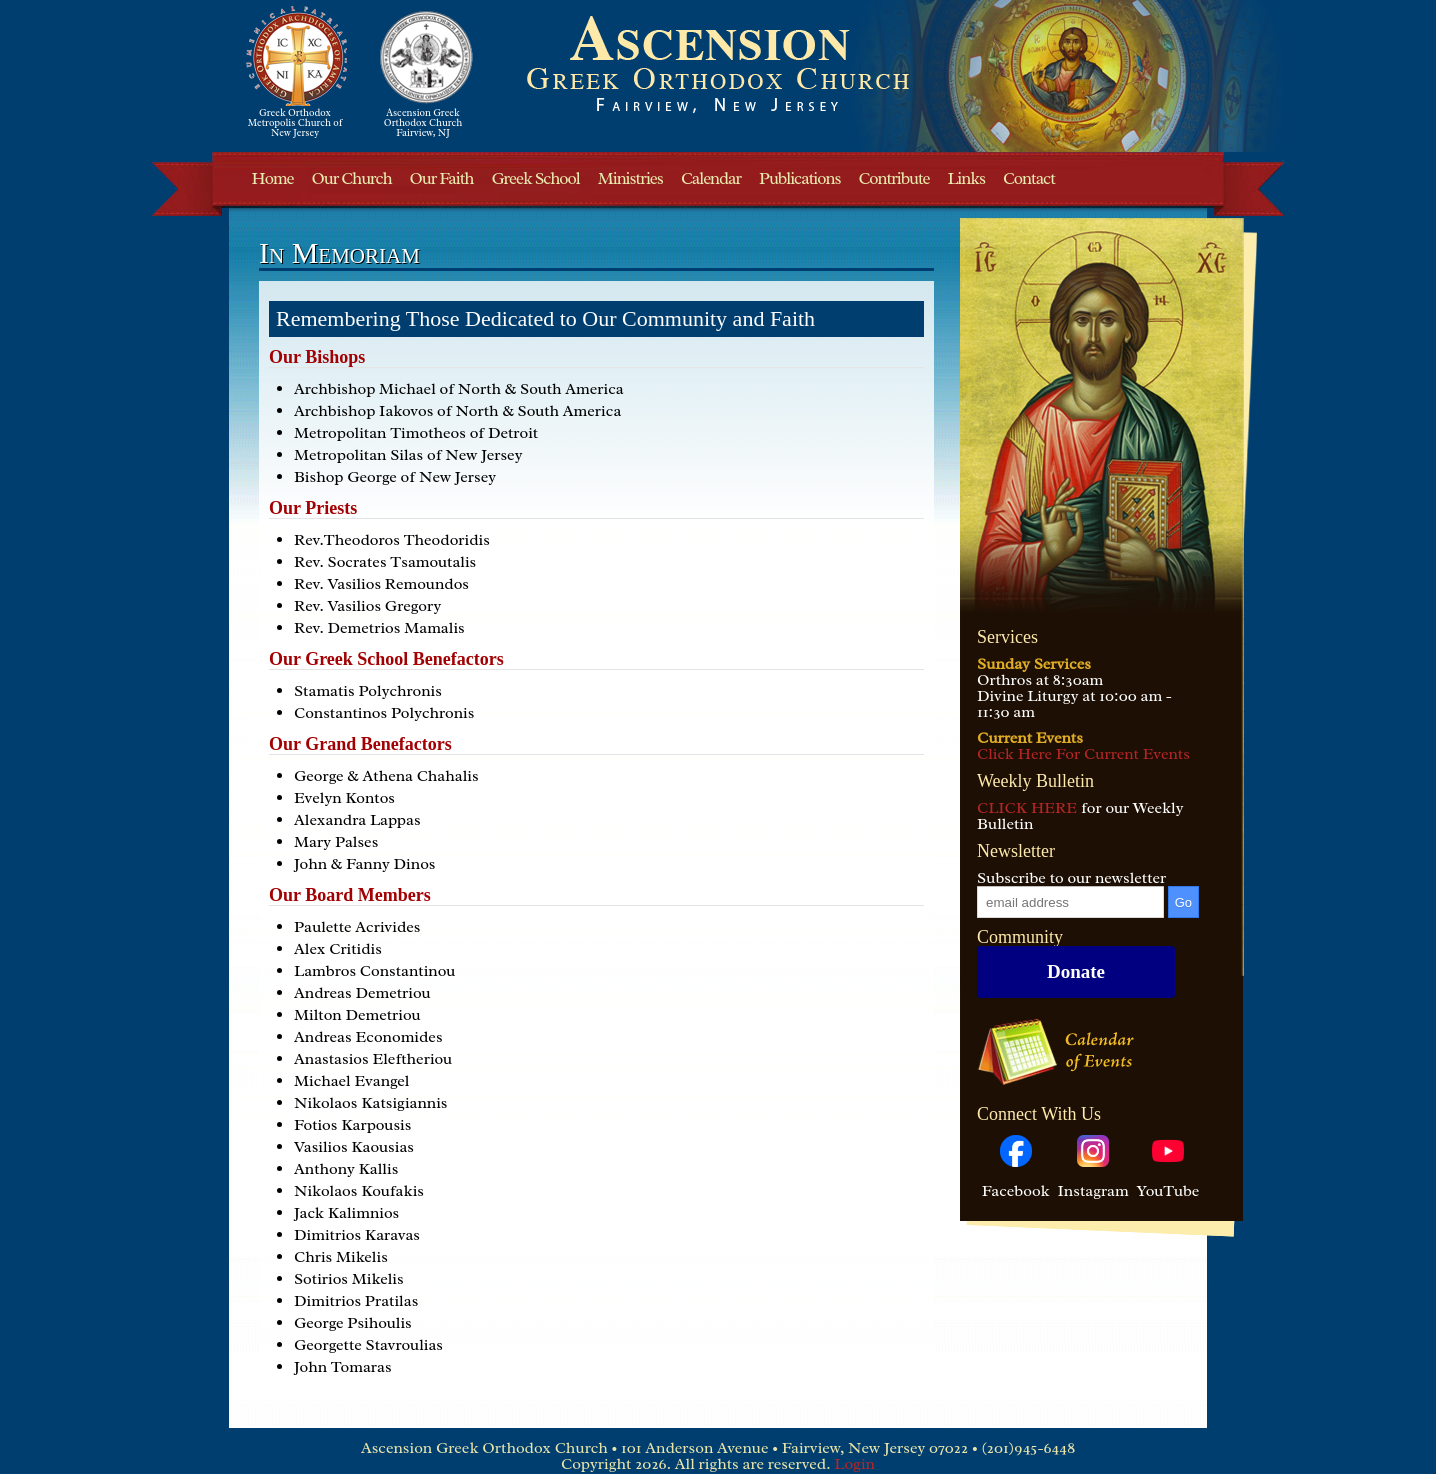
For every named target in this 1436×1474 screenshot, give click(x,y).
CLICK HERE (1027, 808)
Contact (1029, 178)
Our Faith (442, 178)
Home (273, 178)
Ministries (630, 178)
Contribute (894, 178)
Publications (799, 178)
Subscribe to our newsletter (1071, 878)
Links (966, 178)
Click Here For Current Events (1083, 754)
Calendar (711, 178)
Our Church (351, 178)
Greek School (535, 178)
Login (854, 1464)
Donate (1076, 971)
